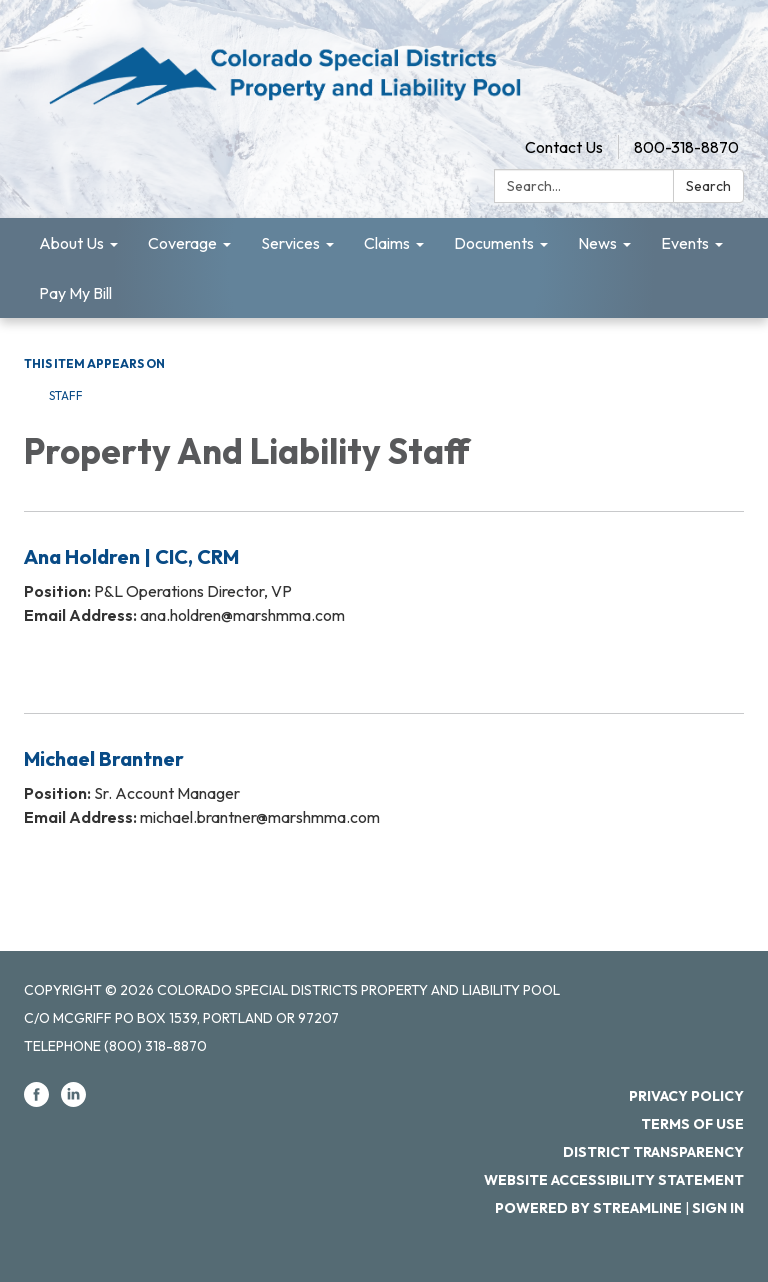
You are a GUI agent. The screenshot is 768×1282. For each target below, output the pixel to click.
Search (708, 186)
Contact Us (564, 147)
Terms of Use (692, 1124)
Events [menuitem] (685, 243)
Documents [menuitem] (494, 243)
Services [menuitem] (290, 243)
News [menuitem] (597, 243)
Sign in (718, 1208)
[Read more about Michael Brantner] (384, 801)
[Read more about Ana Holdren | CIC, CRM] (384, 599)
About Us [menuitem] (71, 243)
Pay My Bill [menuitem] (75, 293)
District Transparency (653, 1152)
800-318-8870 (686, 147)
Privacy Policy (686, 1096)
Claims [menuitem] (387, 243)
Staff (66, 395)
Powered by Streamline (588, 1208)
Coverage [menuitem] (182, 243)
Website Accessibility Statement (614, 1180)
